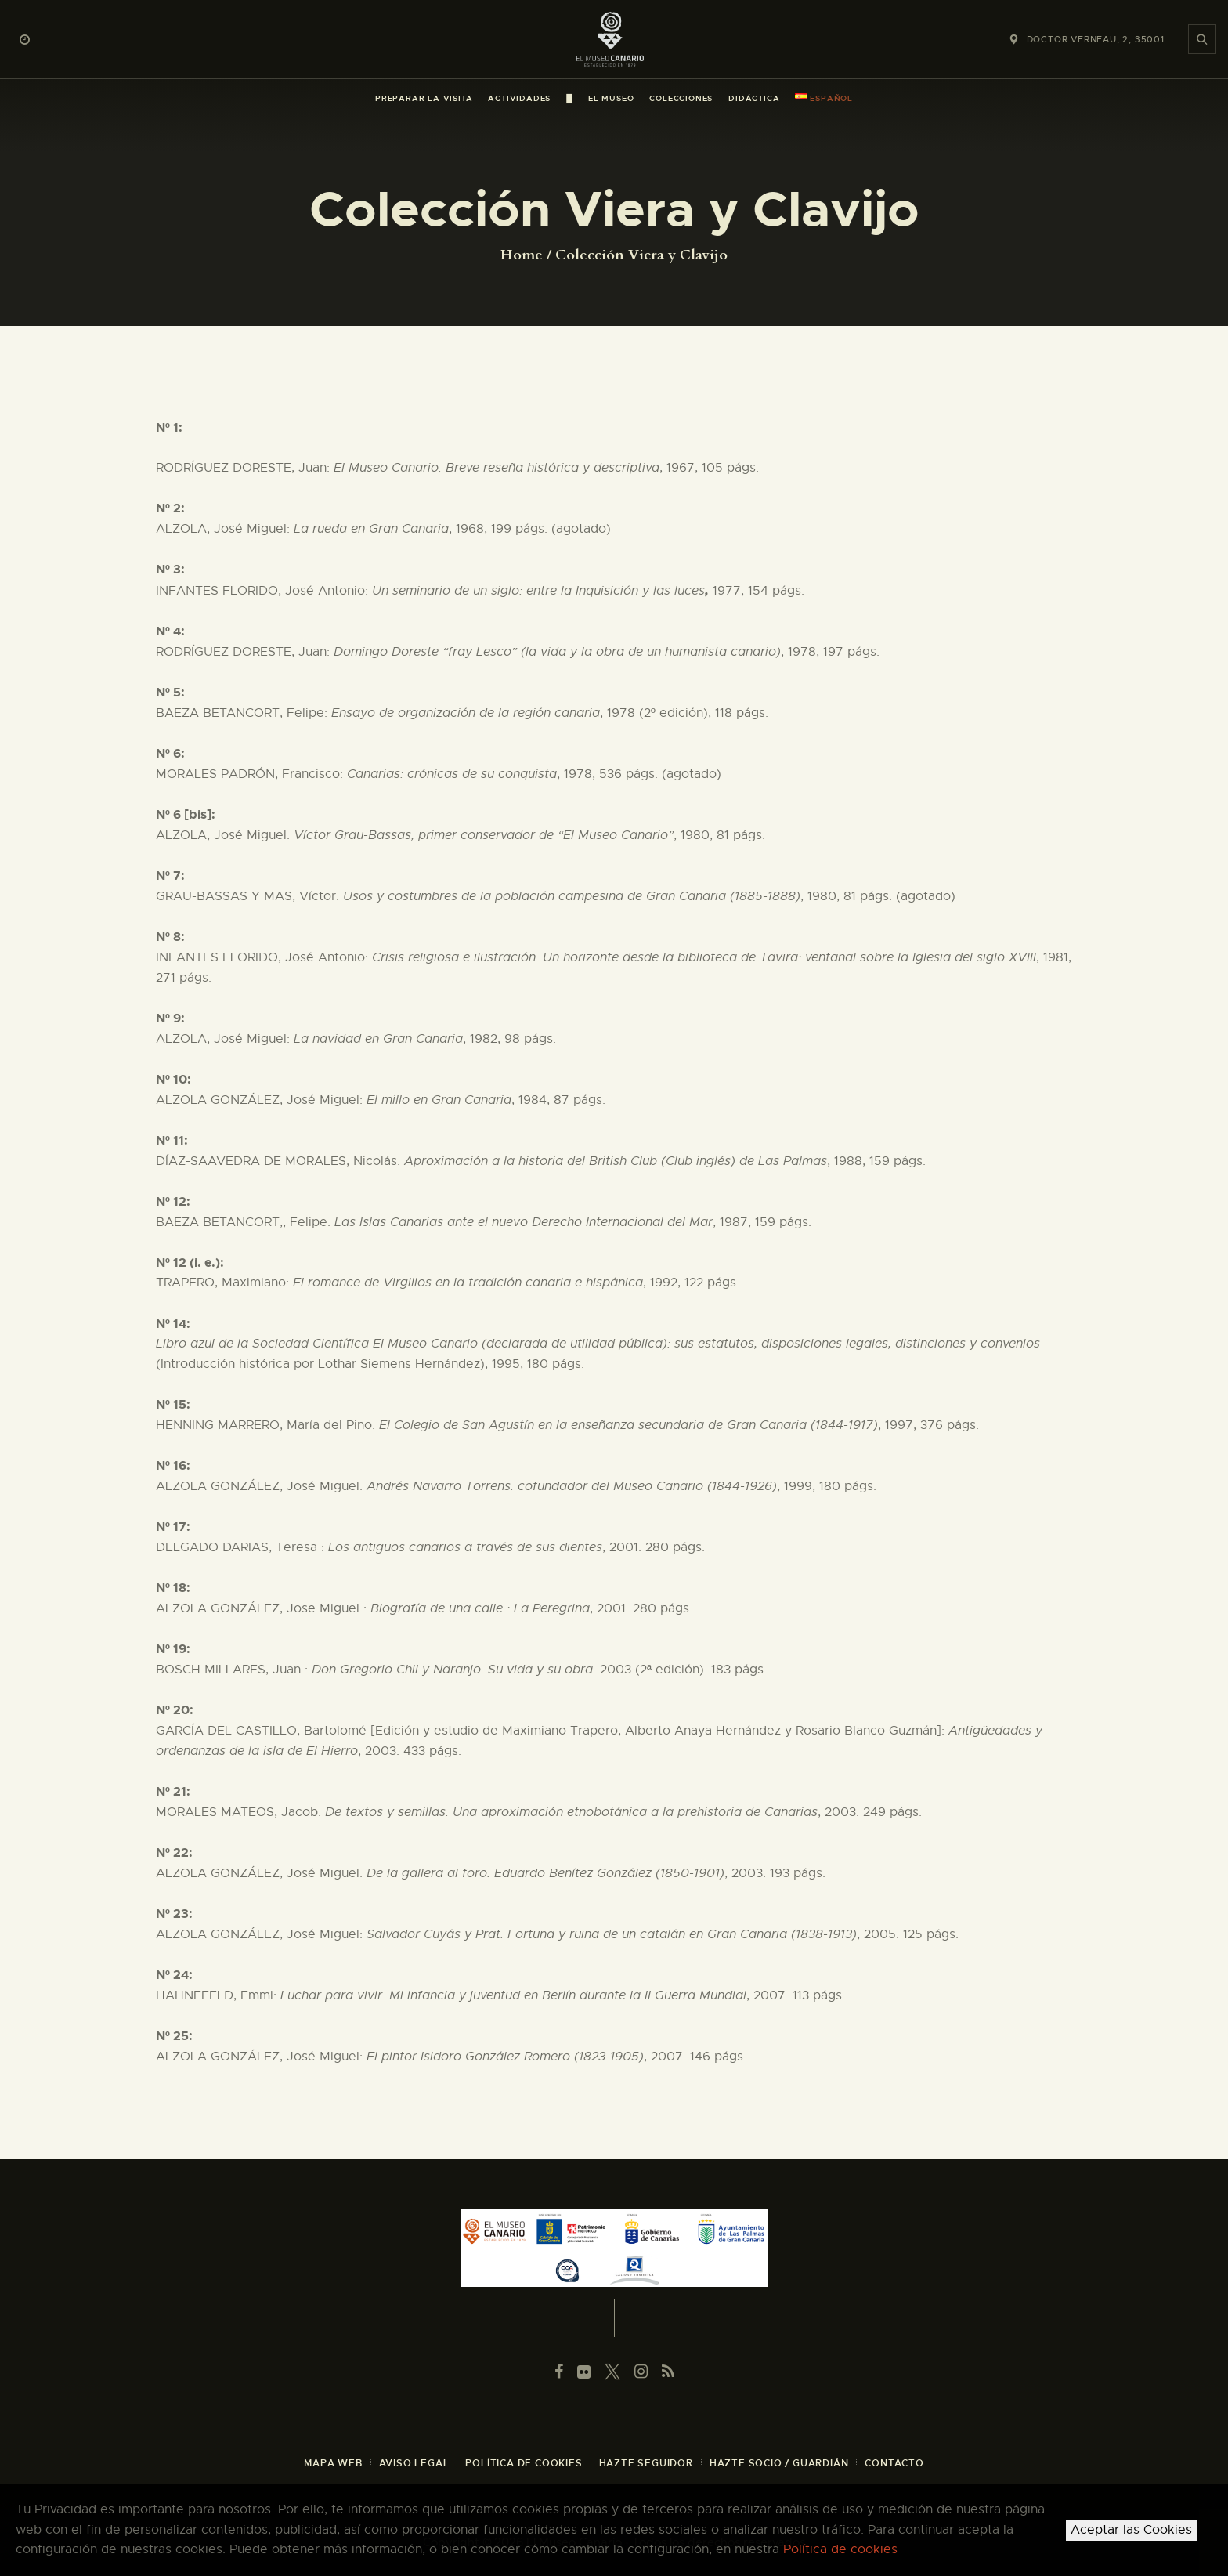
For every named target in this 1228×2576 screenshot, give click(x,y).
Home (521, 255)
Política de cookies (840, 2549)
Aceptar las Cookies (1131, 2530)
